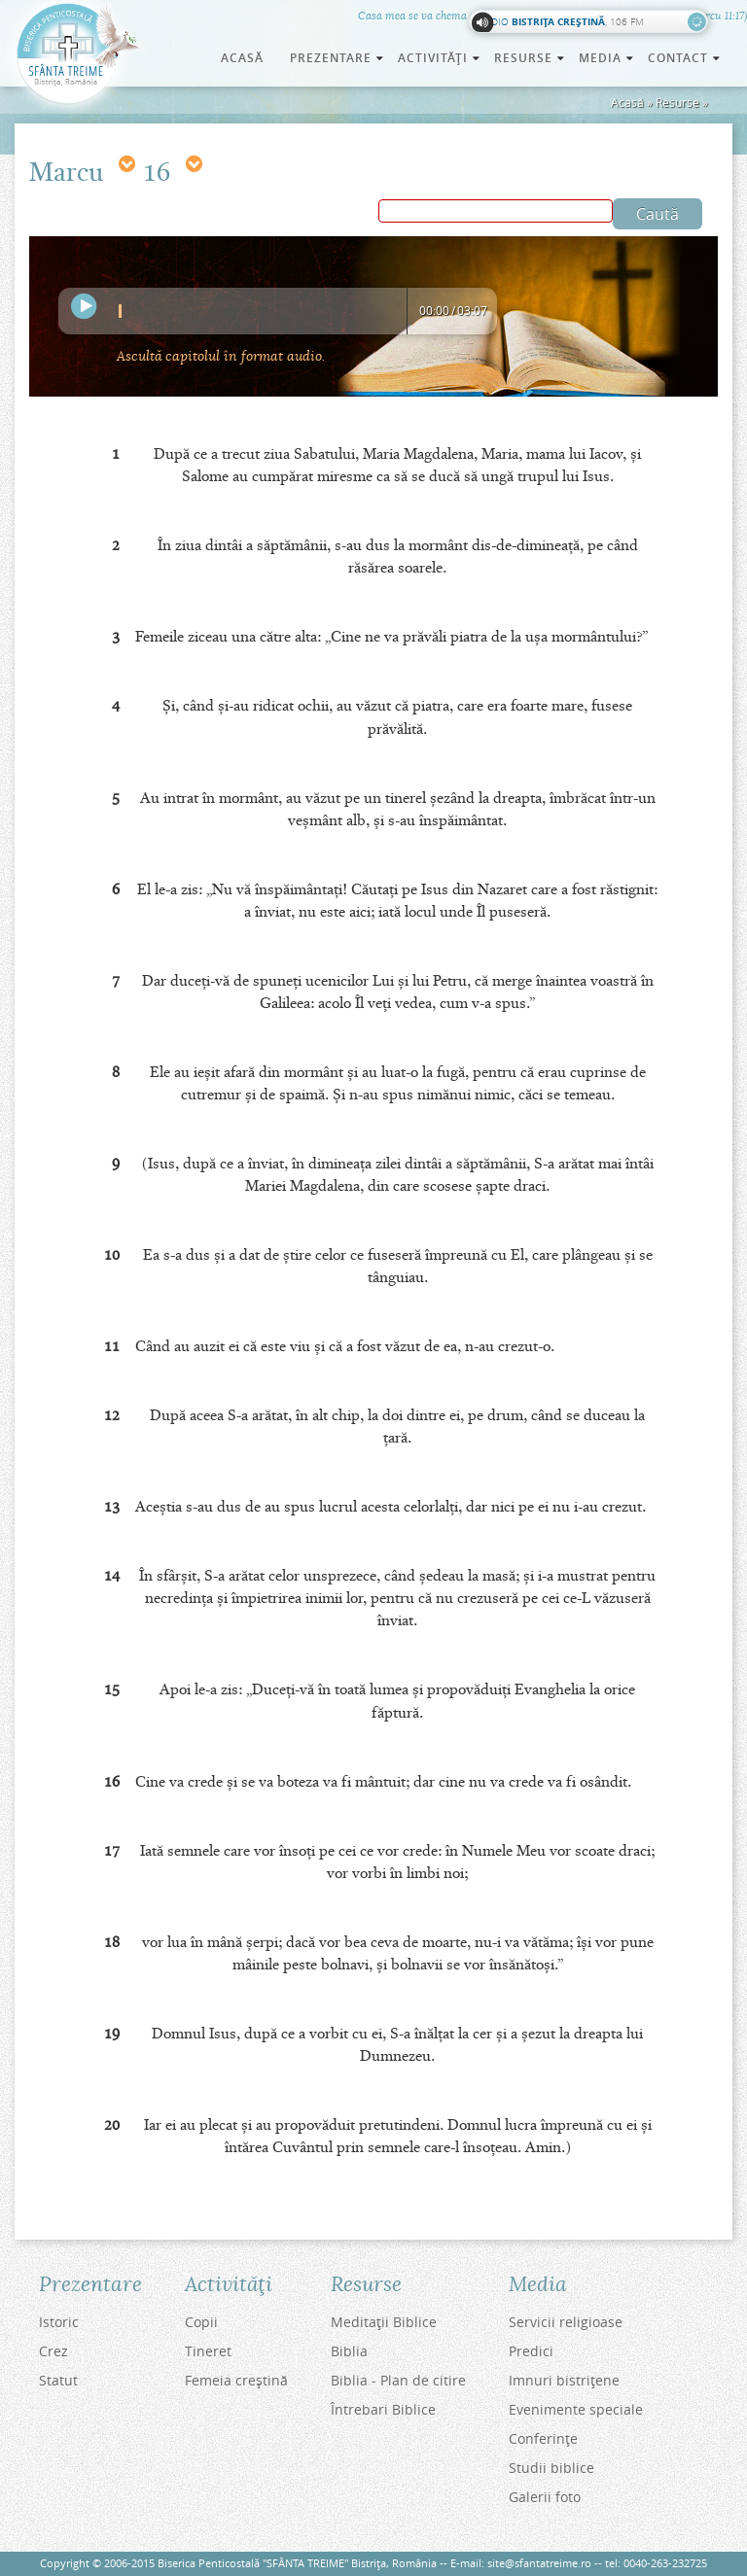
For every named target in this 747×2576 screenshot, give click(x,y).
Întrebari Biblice (383, 2409)
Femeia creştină (236, 2380)
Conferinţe (543, 2438)
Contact (685, 58)
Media (607, 58)
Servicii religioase (565, 2322)
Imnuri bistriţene (564, 2380)
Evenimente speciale (576, 2409)
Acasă (242, 58)
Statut (58, 2380)
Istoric (59, 2322)
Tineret (208, 2351)
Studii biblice (551, 2467)
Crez (53, 2351)
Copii (201, 2322)
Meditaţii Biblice (384, 2322)
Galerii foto (545, 2497)
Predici (531, 2351)
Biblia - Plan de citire (398, 2380)
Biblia (349, 2351)
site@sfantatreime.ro (539, 2563)
